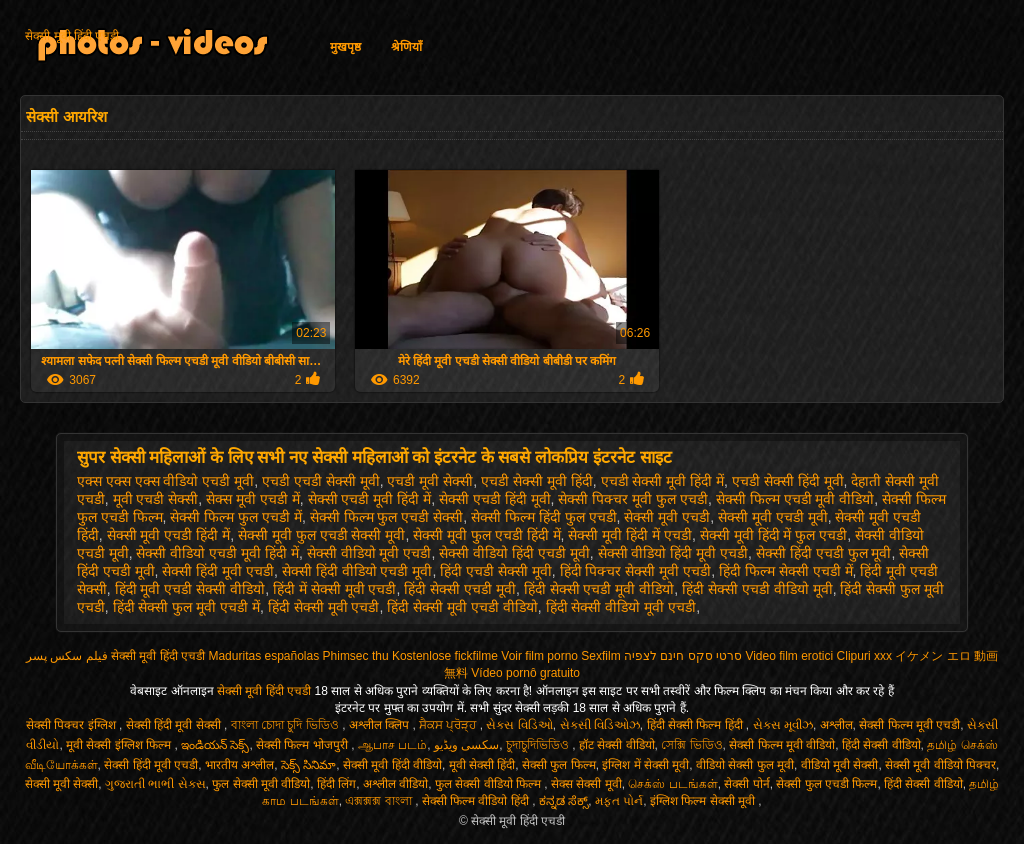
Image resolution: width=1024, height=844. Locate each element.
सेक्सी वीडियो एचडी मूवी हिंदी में (217, 553)
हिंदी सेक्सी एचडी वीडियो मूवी (757, 589)
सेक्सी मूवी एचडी (667, 517)
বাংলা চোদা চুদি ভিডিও (286, 725)
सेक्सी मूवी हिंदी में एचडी (630, 535)
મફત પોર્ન (619, 801)
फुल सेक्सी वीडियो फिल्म (489, 784)
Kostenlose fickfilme (445, 656)
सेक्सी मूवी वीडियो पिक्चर (940, 765)
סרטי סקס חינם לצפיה (683, 656)
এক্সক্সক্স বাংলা (380, 801)
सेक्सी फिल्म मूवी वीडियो (782, 745)
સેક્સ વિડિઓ (519, 725)
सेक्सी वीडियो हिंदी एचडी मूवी (514, 553)
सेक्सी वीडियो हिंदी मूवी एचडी (673, 553)
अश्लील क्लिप (381, 725)
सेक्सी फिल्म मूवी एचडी (909, 725)
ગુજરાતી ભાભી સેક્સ (155, 784)
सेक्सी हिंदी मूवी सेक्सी (175, 725)
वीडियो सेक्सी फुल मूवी (745, 765)
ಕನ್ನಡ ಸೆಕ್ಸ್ (563, 801)
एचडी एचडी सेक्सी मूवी (321, 481)
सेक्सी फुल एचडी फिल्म (826, 784)
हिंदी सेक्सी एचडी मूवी (460, 589)
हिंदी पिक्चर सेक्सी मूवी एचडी (636, 571)
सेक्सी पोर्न (746, 784)
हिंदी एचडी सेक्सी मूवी (496, 571)
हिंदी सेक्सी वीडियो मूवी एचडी (621, 607)
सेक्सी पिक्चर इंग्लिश (72, 725)
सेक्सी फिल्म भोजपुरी (303, 745)
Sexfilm (600, 656)
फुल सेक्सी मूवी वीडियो (261, 784)
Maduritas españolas (263, 656)
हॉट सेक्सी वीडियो (617, 745)
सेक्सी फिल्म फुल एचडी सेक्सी (387, 517)
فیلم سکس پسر (67, 656)
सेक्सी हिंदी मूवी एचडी (218, 571)
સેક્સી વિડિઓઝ (600, 725)
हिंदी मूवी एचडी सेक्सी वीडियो (190, 589)
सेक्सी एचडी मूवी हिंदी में (370, 499)
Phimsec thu (356, 656)
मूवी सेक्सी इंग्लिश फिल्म (120, 745)
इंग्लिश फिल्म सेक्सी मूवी (704, 801)
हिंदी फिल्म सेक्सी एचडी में (786, 571)
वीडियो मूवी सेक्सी (840, 765)
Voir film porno (539, 656)
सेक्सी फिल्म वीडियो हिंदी (477, 801)
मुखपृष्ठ (345, 47)
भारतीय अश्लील (239, 765)
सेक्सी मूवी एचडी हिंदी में (169, 535)
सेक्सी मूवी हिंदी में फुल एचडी (773, 535)
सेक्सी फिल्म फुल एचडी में (236, 517)
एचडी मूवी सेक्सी (430, 481)
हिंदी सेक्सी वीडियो (881, 745)
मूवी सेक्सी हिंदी (482, 765)
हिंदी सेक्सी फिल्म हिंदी (696, 725)
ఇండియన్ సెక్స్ (215, 745)
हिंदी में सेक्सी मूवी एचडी (335, 589)
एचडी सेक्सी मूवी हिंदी (537, 481)
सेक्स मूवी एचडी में (253, 499)
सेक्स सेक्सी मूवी (586, 784)
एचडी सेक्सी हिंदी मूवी (788, 481)
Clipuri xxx (864, 656)
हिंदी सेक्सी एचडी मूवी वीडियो (599, 589)
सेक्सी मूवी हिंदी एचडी (72, 36)
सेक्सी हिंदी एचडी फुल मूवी (824, 553)
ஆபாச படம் (392, 745)
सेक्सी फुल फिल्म (559, 765)
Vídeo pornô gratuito (525, 673)
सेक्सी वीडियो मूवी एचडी (369, 553)
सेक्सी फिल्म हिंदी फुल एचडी (544, 517)
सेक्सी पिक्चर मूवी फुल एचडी (633, 499)
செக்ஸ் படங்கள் (672, 784)
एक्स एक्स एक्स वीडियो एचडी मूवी (165, 481)
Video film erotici (789, 656)
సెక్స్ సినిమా (308, 765)
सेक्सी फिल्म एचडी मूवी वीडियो (795, 499)
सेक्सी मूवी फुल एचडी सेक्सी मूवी (321, 535)
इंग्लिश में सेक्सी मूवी (645, 765)
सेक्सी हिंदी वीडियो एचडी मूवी (357, 571)
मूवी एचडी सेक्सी (156, 499)
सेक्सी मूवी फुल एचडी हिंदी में (486, 535)
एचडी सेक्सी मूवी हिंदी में (663, 481)
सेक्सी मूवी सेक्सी (62, 784)
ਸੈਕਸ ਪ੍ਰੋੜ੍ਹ (449, 725)
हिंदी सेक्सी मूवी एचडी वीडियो (462, 607)
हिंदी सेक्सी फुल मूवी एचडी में (186, 607)
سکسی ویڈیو (466, 745)
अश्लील (836, 725)
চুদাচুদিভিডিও (539, 745)
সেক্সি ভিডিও (691, 745)
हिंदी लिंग (336, 784)
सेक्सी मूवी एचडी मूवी (773, 517)
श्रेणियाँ (406, 47)
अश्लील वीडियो (395, 784)
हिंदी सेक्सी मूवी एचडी (324, 607)
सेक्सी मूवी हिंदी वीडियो (392, 765)
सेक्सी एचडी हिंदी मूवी (495, 499)
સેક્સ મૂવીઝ (783, 725)
